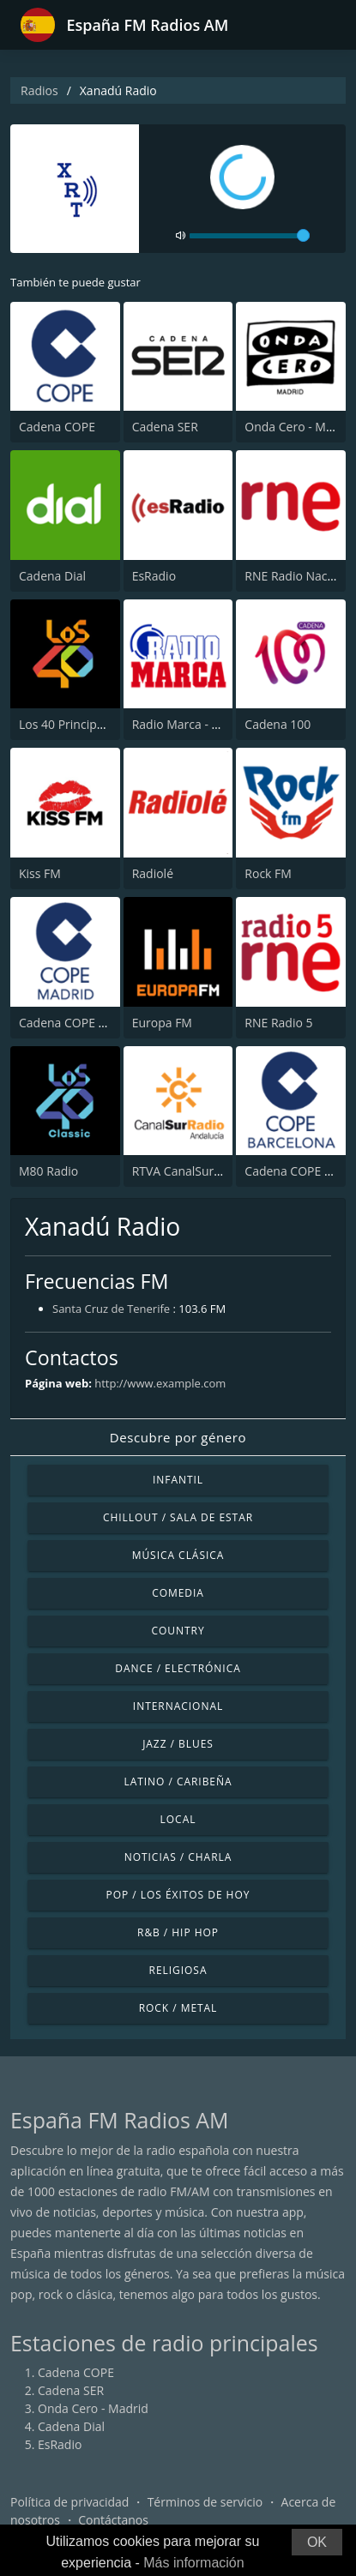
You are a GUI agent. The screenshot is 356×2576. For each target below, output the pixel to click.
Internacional (178, 1706)
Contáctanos (113, 2520)
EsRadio (154, 576)
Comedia (178, 1593)
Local (178, 1819)
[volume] (250, 235)
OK (317, 2542)
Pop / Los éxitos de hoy (178, 1894)
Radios (39, 90)
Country (177, 1630)
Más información (193, 2562)
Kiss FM (40, 873)
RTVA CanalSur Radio (190, 1171)
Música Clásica (178, 1555)
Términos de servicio (205, 2502)
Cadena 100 (277, 724)
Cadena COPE (57, 426)
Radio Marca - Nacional (196, 724)
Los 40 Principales (69, 724)
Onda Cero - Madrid (299, 426)
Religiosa (178, 1970)
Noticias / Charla (178, 1857)
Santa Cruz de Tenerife (111, 1308)
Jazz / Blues (178, 1743)
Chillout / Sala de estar (178, 1517)
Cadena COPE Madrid (78, 1022)
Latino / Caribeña (178, 1781)
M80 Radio (48, 1171)
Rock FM (268, 873)
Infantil (178, 1479)
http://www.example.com (160, 1383)
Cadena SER (165, 426)
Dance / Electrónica (177, 1668)
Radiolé (152, 873)
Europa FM (162, 1022)
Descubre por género (178, 1437)
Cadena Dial (52, 576)
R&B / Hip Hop (178, 1932)
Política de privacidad (69, 2502)
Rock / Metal (178, 2008)
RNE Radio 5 (278, 1022)
